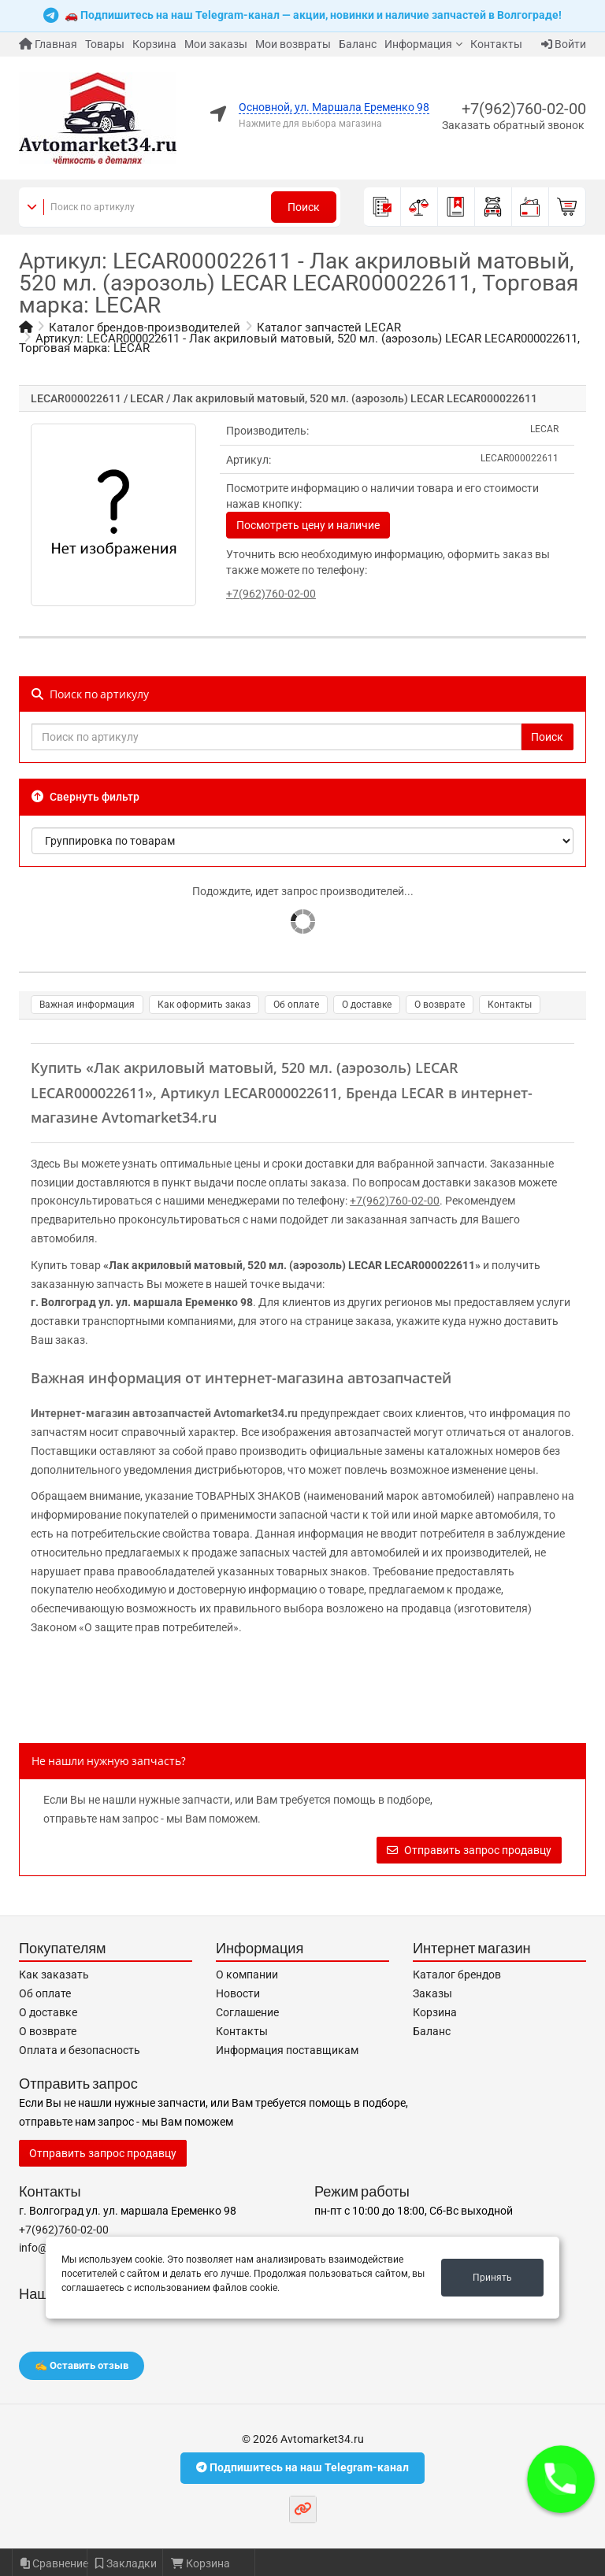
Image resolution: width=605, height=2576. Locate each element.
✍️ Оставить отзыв (81, 2365)
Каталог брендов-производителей (144, 327)
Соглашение (247, 2012)
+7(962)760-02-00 (524, 109)
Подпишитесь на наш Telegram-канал (302, 2467)
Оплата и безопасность (79, 2050)
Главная (48, 44)
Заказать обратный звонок (513, 125)
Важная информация (87, 1004)
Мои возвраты (293, 44)
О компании (247, 1974)
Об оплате (296, 1004)
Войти (563, 44)
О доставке (367, 1004)
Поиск (304, 207)
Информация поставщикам (287, 2050)
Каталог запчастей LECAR (329, 327)
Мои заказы (215, 44)
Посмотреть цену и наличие (308, 525)
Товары (104, 44)
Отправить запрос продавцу (469, 1850)
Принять (492, 2277)
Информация (418, 44)
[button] (561, 2479)
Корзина (154, 44)
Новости (238, 1993)
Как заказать (54, 1974)
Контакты (496, 44)
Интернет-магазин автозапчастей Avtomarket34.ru (164, 1413)
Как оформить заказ (204, 1004)
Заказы (432, 1993)
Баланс (358, 44)
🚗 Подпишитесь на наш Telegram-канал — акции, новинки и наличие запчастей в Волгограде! (302, 16)
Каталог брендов (457, 1974)
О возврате (439, 1004)
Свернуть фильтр (85, 796)
